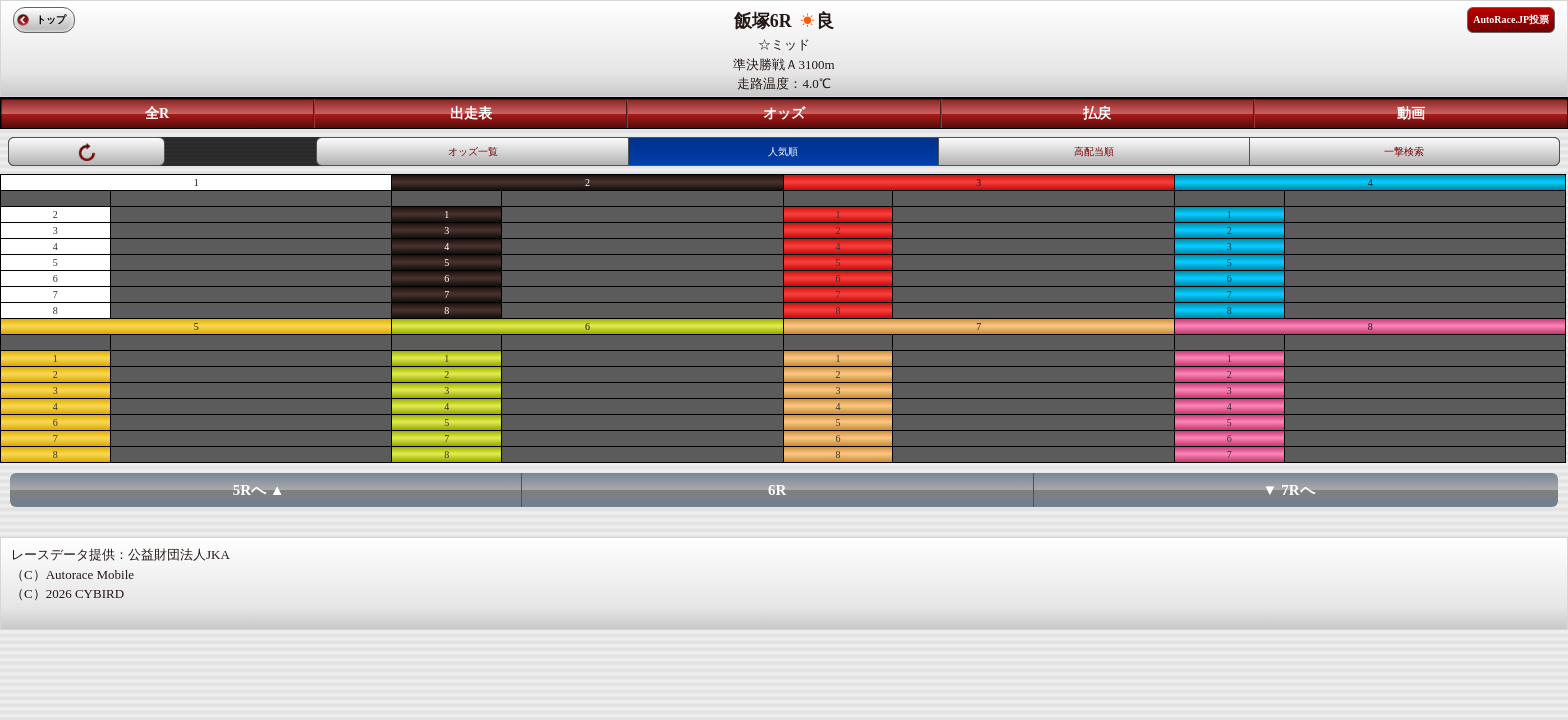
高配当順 (1094, 151)
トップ (51, 19)
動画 (1411, 113)
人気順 (783, 151)
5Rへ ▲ (259, 490)
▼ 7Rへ (1289, 490)
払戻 (1097, 113)
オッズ (784, 113)
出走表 (471, 113)
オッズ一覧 (473, 151)
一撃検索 (1404, 151)
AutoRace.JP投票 (1511, 19)
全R (157, 113)
